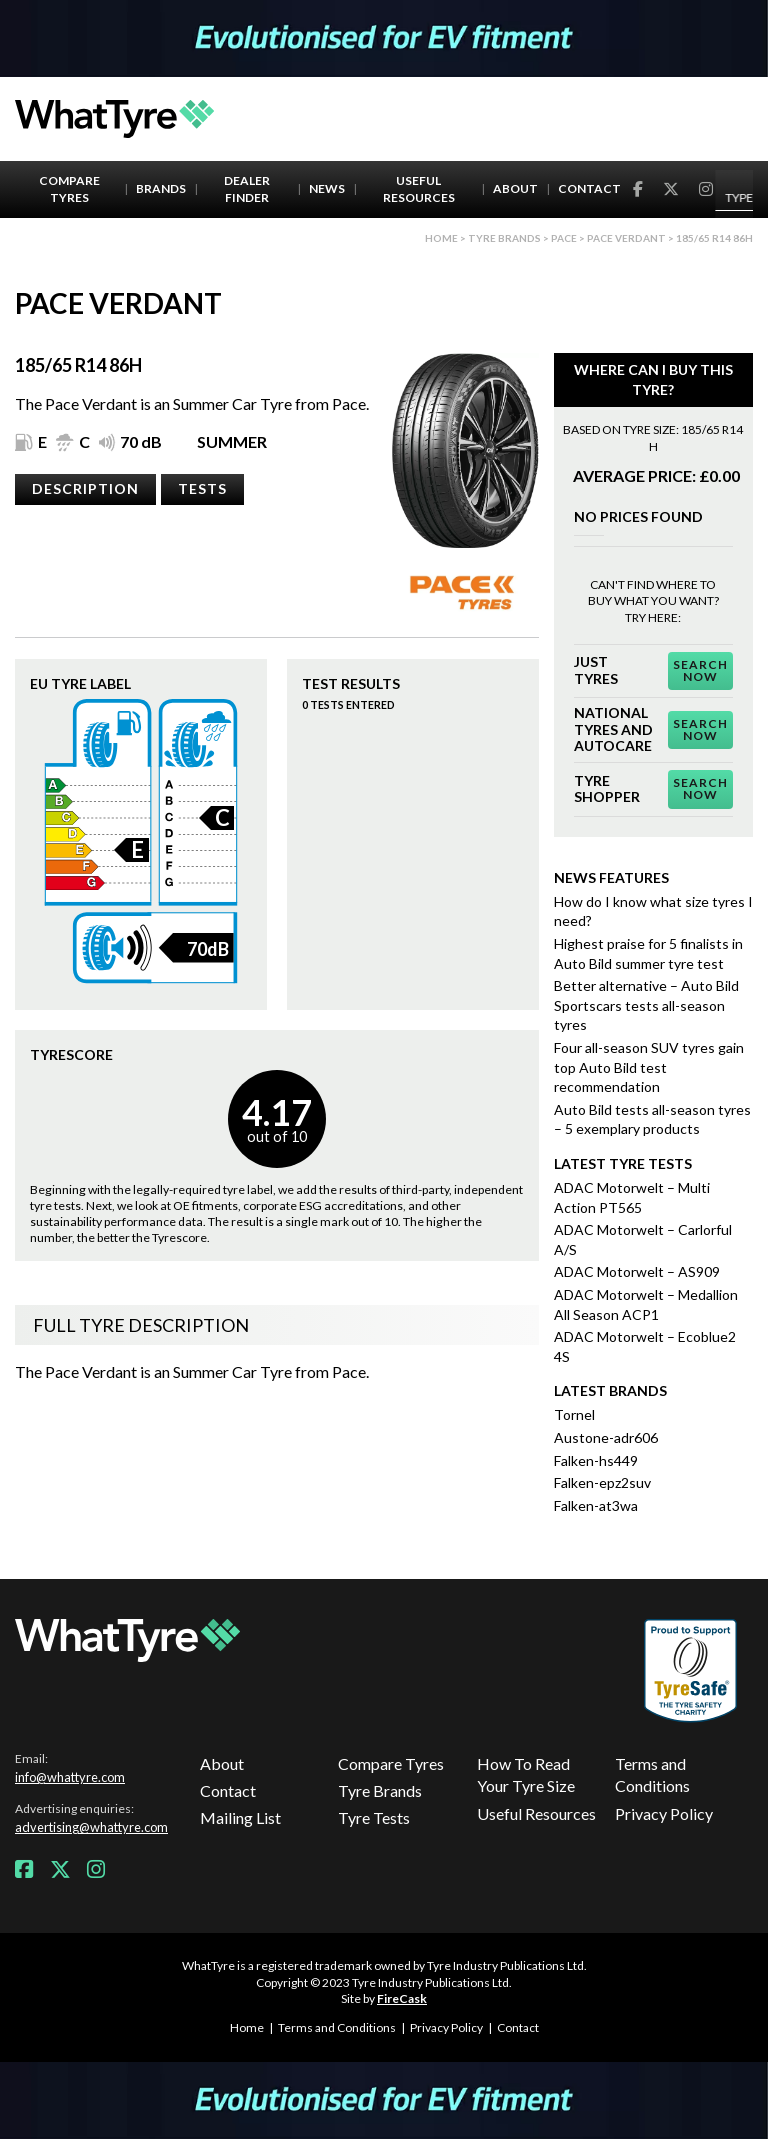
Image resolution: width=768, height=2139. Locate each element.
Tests (202, 488)
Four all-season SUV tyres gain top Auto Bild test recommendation (649, 1067)
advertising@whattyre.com (91, 1827)
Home (441, 238)
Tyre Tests (374, 1817)
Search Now (700, 670)
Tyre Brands (380, 1790)
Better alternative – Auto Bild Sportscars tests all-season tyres (646, 1005)
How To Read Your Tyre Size (526, 1774)
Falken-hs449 (596, 1460)
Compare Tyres (69, 189)
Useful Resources (419, 189)
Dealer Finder (247, 189)
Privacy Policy (664, 1813)
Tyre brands (504, 238)
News (327, 188)
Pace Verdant (626, 238)
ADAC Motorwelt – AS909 (637, 1271)
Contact (589, 188)
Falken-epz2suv (602, 1482)
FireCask (402, 1998)
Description (85, 488)
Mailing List (240, 1817)
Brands (161, 188)
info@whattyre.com (70, 1777)
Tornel (574, 1414)
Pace (564, 238)
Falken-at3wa (596, 1505)
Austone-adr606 (606, 1437)
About (515, 188)
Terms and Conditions (652, 1774)
